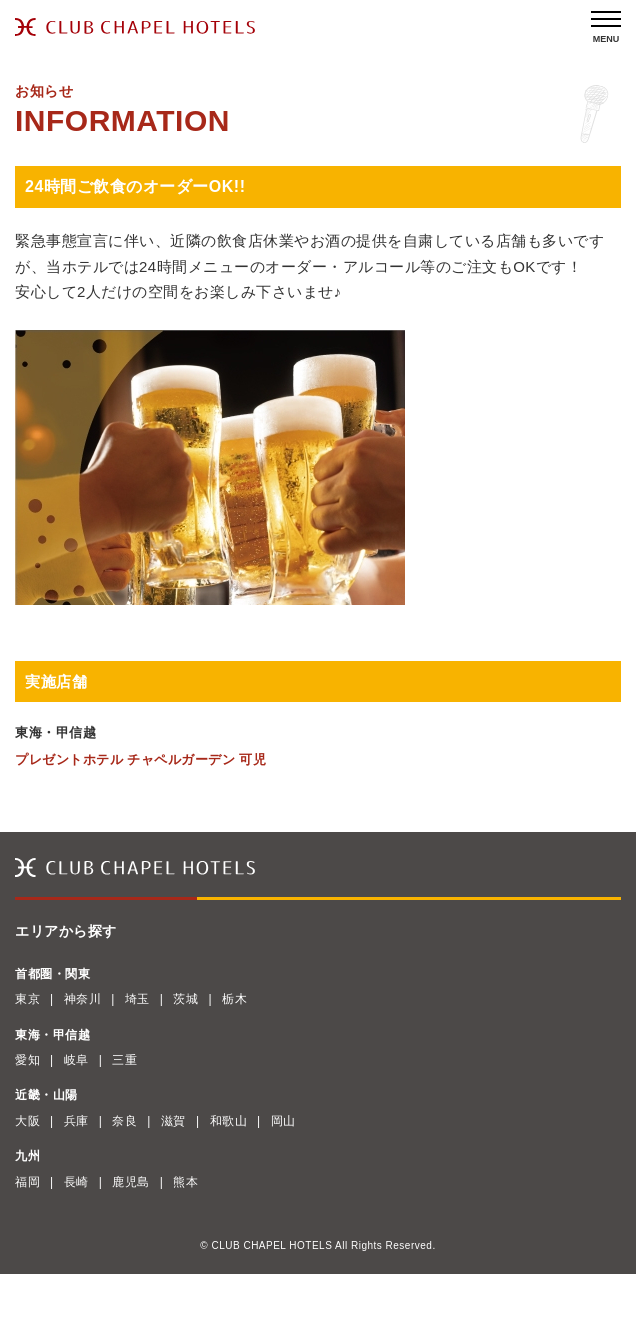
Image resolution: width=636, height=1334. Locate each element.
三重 (124, 1060)
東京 (27, 999)
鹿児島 (131, 1182)
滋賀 (173, 1121)
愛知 (27, 1060)
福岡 (27, 1182)
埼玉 (137, 999)
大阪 (27, 1121)
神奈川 (83, 999)
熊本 (185, 1182)
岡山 (283, 1121)
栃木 (234, 999)
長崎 (76, 1182)
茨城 (185, 999)
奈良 (124, 1121)
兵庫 (76, 1121)
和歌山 (229, 1121)
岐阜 (76, 1060)
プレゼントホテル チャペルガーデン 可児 (140, 759)
